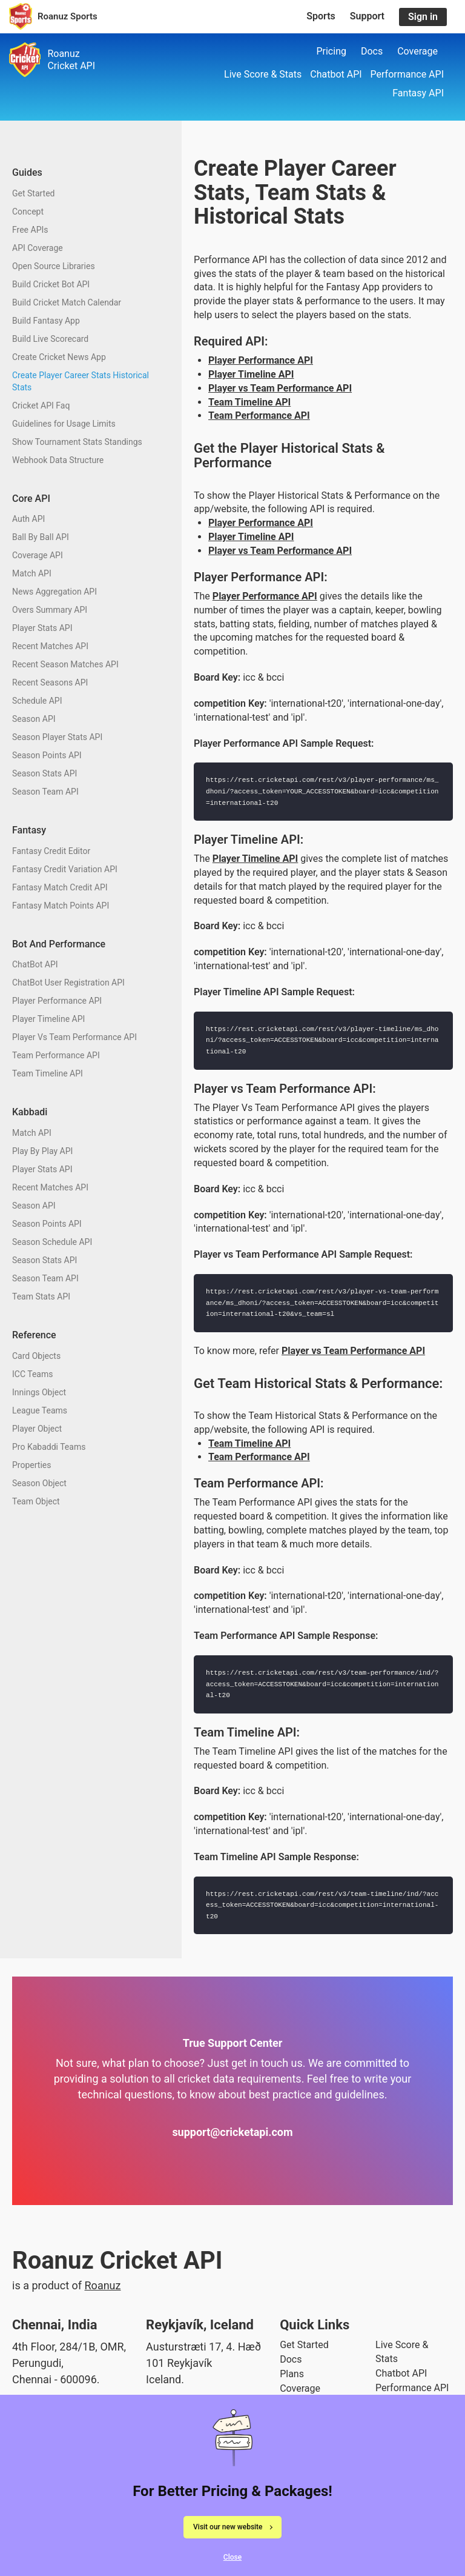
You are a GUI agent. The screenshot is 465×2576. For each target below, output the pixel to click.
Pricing (331, 51)
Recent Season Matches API (65, 664)
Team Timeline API (47, 1073)
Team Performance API (56, 1055)
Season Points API (47, 755)
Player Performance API (57, 1001)
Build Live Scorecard (50, 339)
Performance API (407, 74)
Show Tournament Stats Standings (77, 442)
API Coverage (37, 248)
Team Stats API (41, 1296)
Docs (372, 51)
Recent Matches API (50, 646)
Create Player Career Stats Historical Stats (80, 381)
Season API (34, 719)
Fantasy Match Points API (60, 905)
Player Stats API (42, 628)
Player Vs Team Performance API (74, 1037)
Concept (28, 211)
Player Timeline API (48, 1019)
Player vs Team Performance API (280, 388)
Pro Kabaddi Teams (48, 1447)
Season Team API (45, 791)
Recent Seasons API (50, 682)
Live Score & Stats (263, 74)
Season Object (39, 1483)
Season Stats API (44, 773)
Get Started (33, 193)
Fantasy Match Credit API (60, 887)
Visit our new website (227, 2528)
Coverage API (37, 555)
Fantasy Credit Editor (51, 851)
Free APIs (30, 230)
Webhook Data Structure (58, 460)
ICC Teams (32, 1374)
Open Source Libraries (53, 266)
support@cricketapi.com (232, 2132)
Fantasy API (418, 93)
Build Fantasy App (46, 320)
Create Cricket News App (59, 357)
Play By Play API (42, 1151)
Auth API (28, 519)
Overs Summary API (49, 610)
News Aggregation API (54, 591)
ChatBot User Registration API (68, 982)
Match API (31, 573)
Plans (292, 2374)
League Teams (39, 1410)
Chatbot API (335, 74)
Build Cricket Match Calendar (66, 302)
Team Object (36, 1501)
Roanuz (103, 2285)
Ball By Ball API (40, 537)
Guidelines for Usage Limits (64, 424)
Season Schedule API (52, 1242)
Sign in (423, 16)
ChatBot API (35, 964)
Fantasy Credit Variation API (64, 869)
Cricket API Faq (41, 405)
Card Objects (36, 1356)
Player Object (37, 1428)
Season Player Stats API (57, 737)
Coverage (417, 51)
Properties (31, 1465)
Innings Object (39, 1392)
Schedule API (37, 701)
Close (232, 2559)
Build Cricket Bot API (51, 284)
